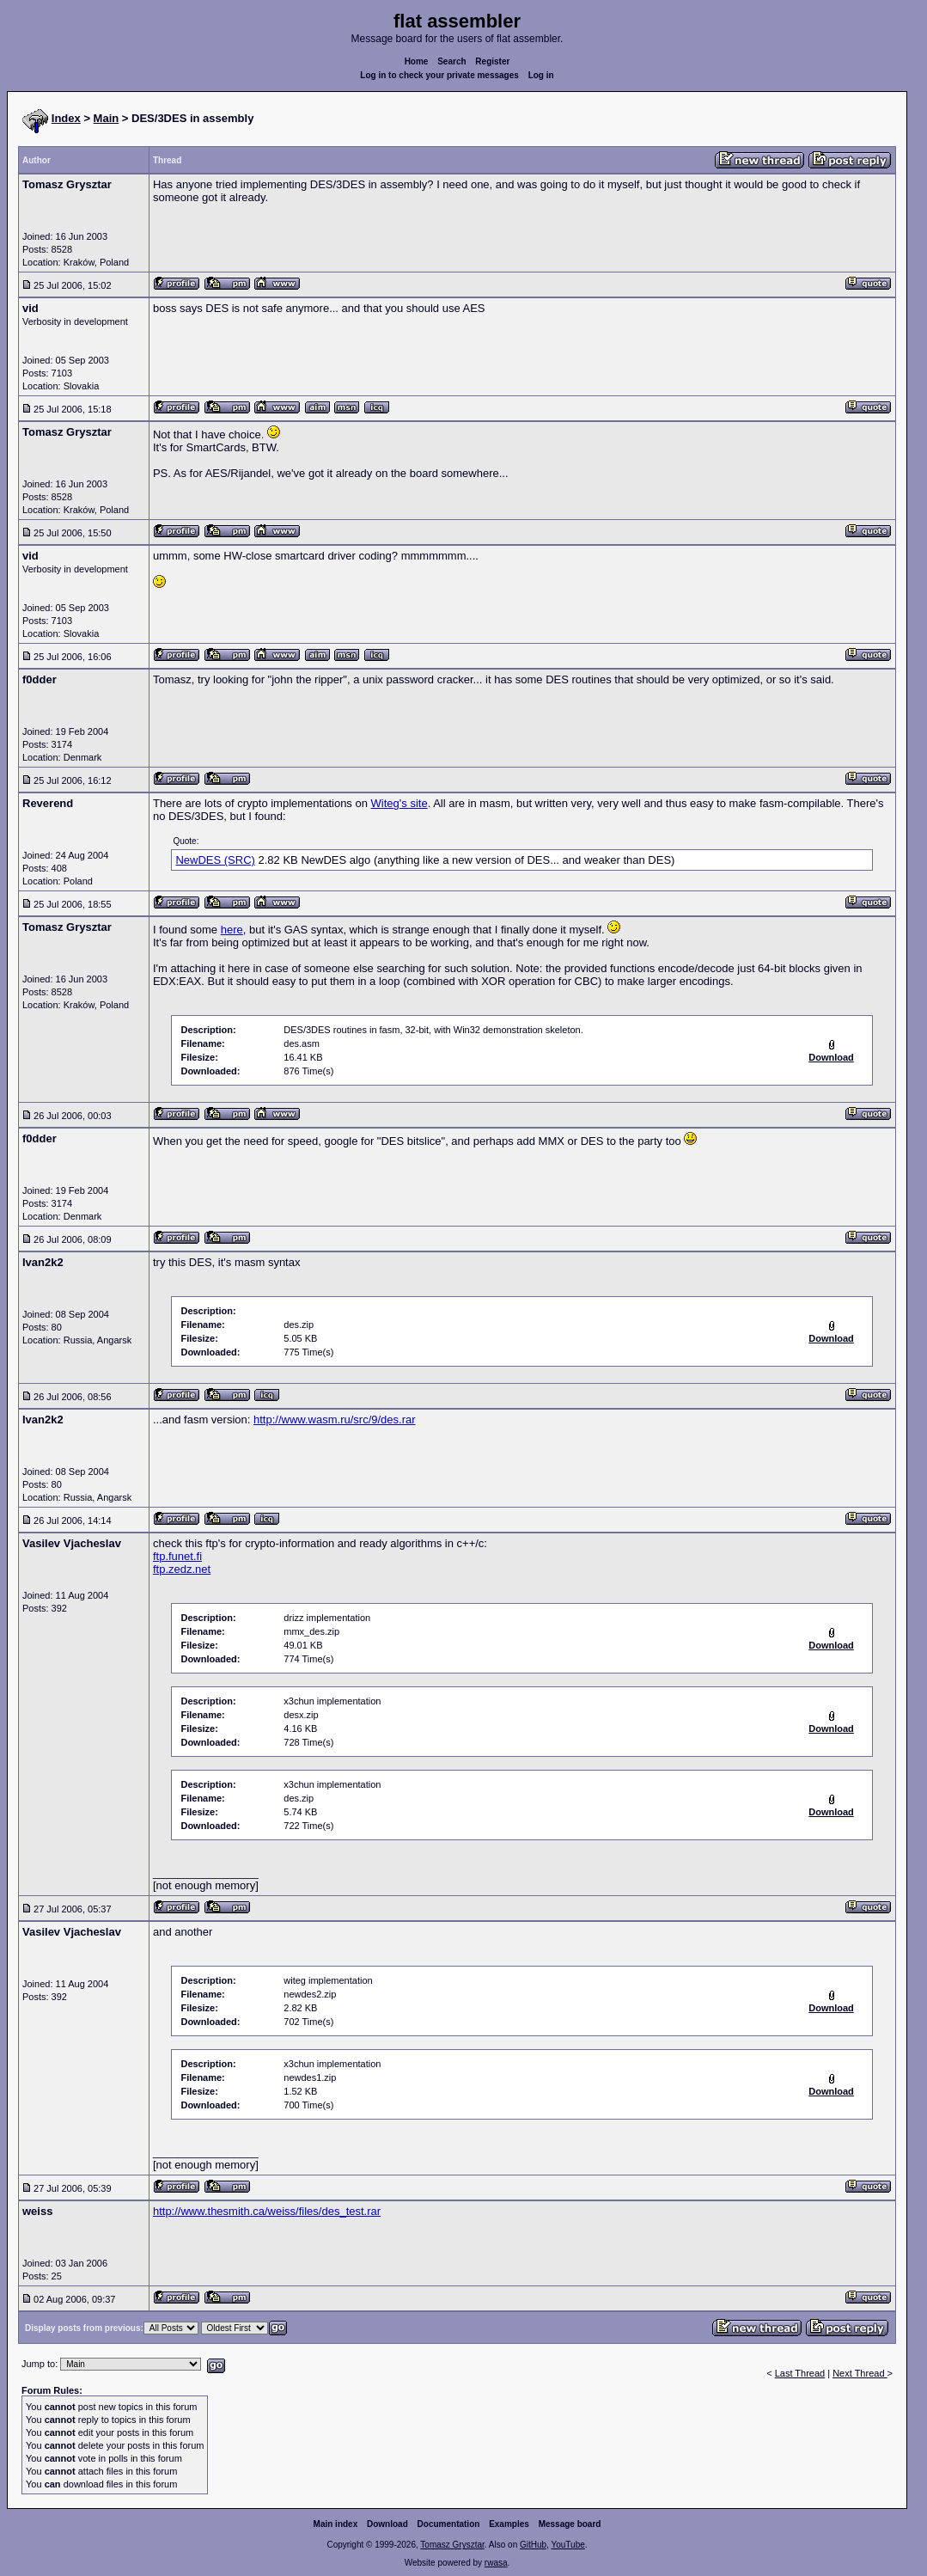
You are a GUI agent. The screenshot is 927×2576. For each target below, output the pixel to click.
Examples (509, 2524)
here (232, 929)
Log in (541, 75)
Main (106, 118)
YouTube (567, 2544)
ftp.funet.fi (177, 1556)
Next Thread (859, 2373)
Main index (336, 2524)
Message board (570, 2524)
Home (417, 61)
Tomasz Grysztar (452, 2544)
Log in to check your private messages (439, 75)
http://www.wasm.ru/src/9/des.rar (334, 1419)
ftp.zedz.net (181, 1569)
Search (451, 61)
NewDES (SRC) (214, 860)
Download (387, 2524)
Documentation (449, 2524)
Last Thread (800, 2373)
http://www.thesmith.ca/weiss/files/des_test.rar (267, 2211)
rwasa (496, 2562)
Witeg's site (399, 803)
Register (492, 61)
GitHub (533, 2544)
